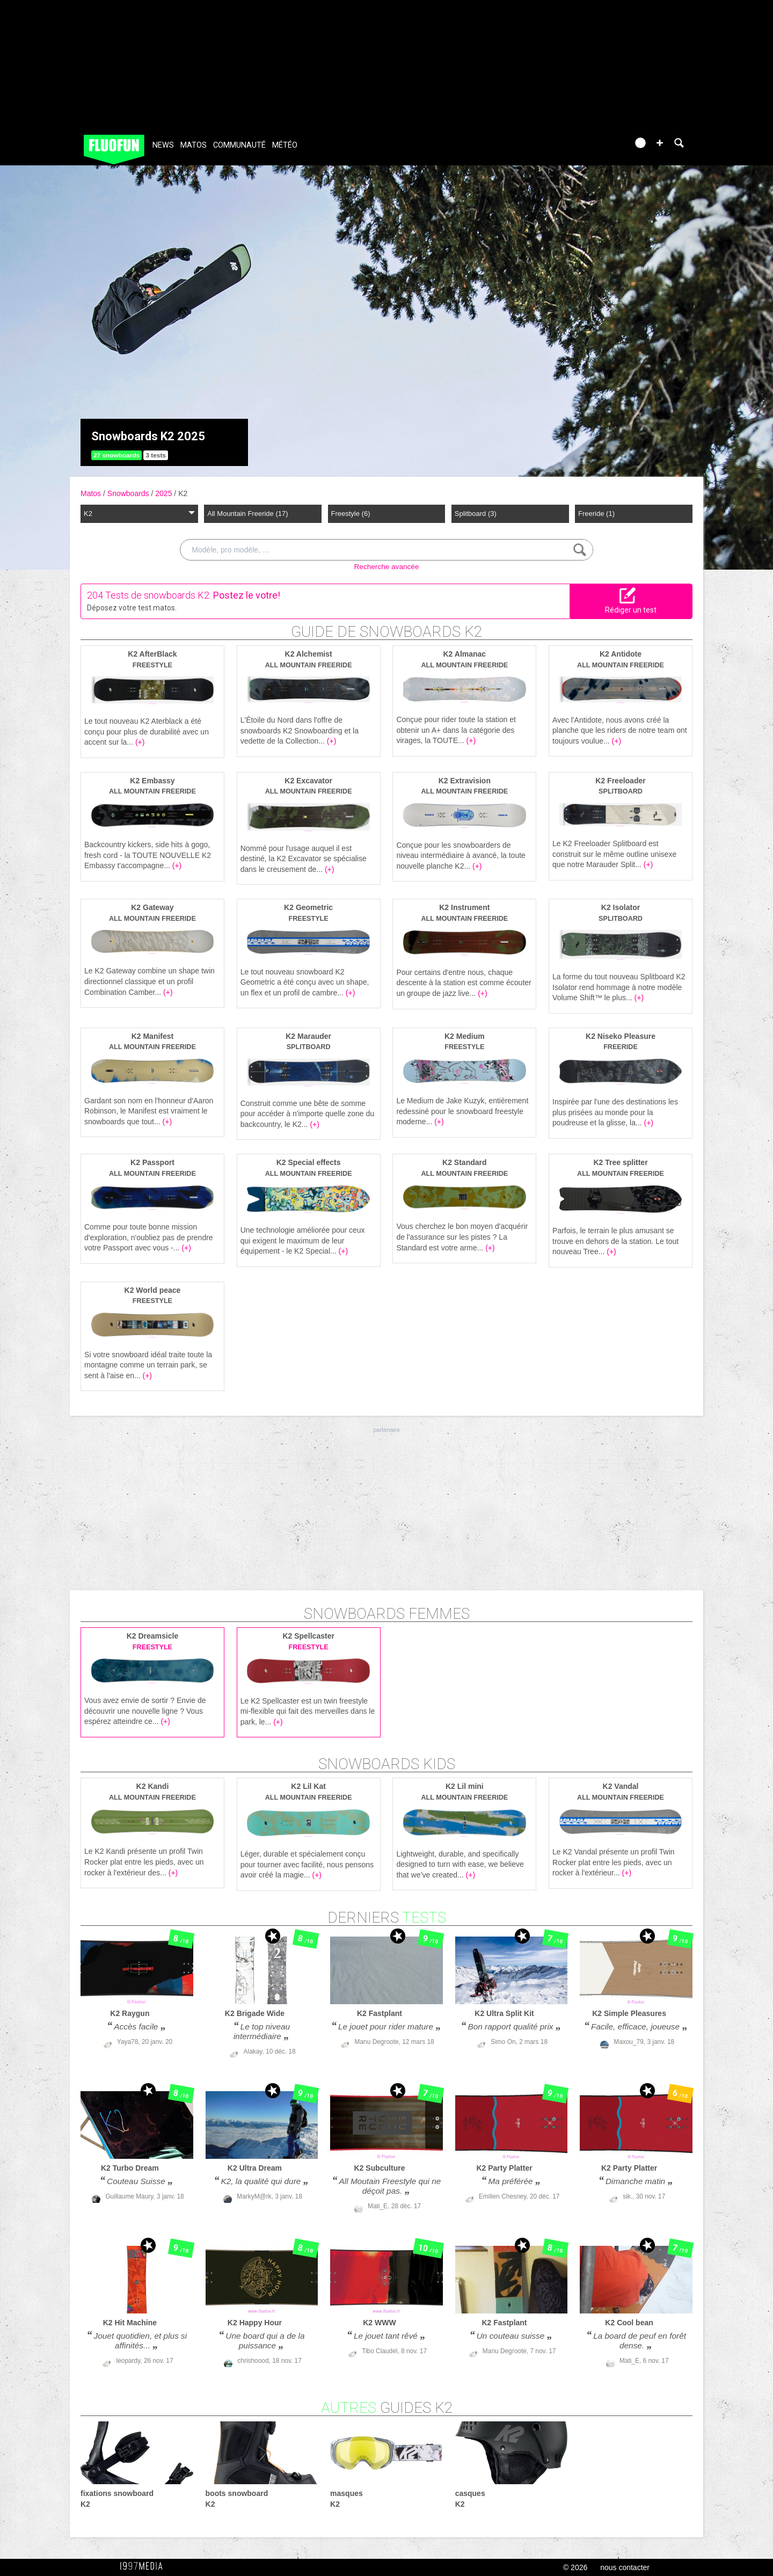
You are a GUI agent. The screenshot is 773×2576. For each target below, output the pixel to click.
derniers (386, 1917)
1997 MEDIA (144, 2566)
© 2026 (575, 2567)
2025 (164, 493)
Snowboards (129, 493)
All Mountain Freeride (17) (247, 514)
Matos (193, 145)
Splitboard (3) (476, 514)
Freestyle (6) (350, 514)
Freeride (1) (596, 514)
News (163, 145)
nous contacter (625, 2567)
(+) (140, 742)
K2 (182, 493)
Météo (284, 145)
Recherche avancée (386, 567)
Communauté (239, 145)
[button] (660, 143)
